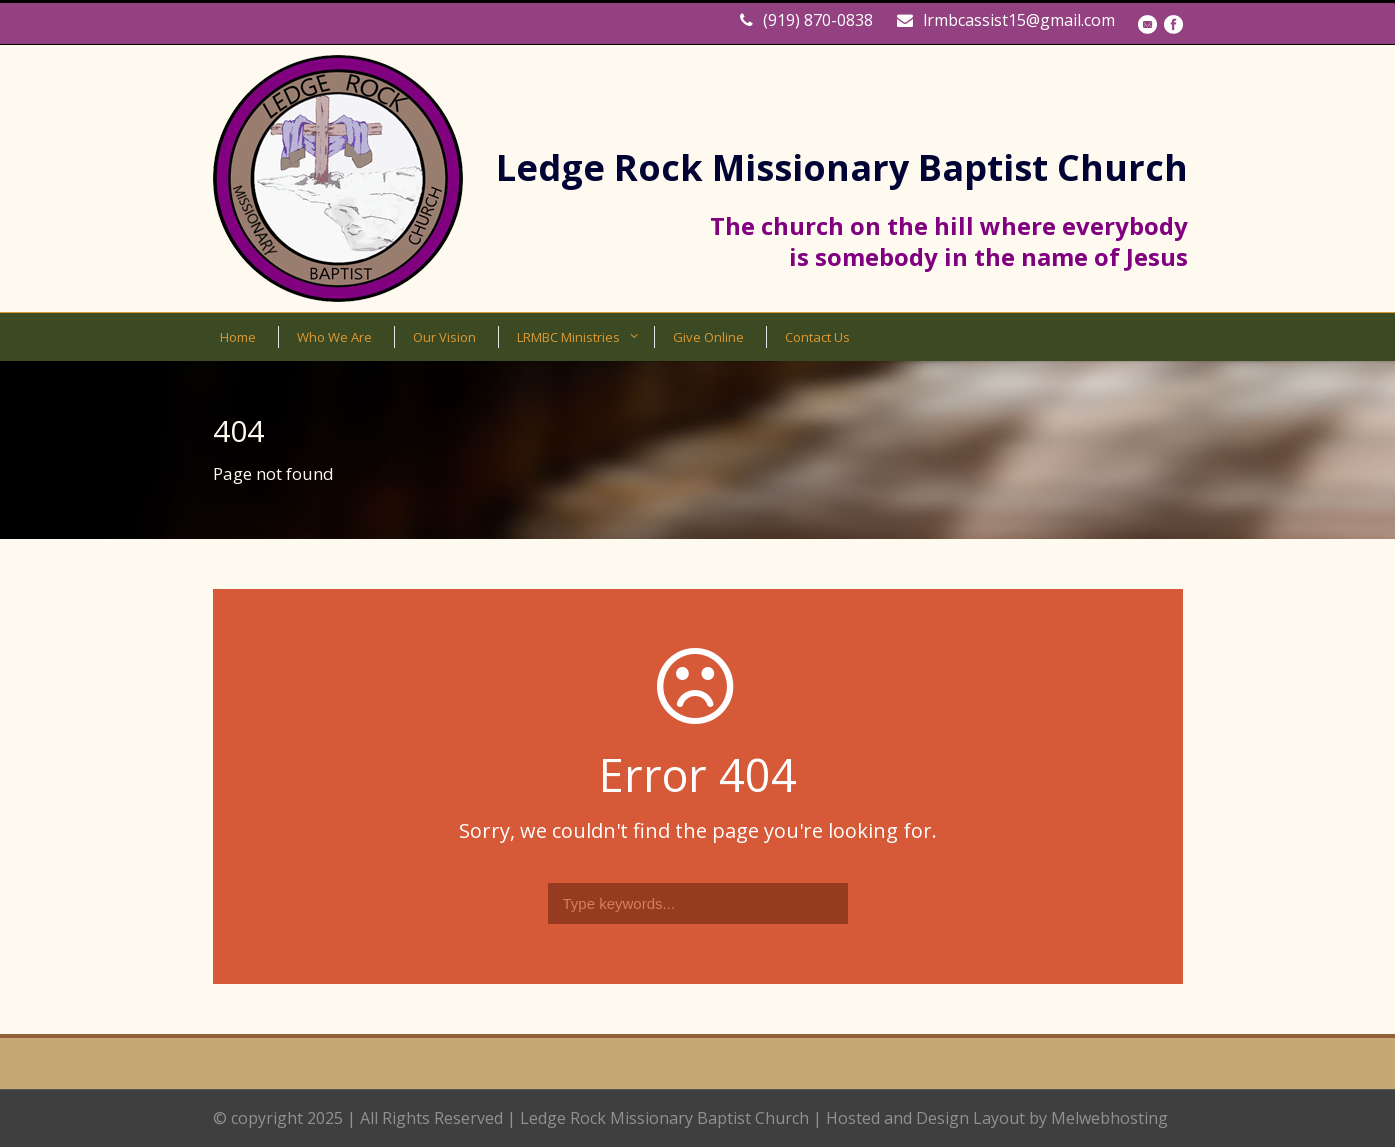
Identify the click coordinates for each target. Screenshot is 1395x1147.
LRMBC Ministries (568, 337)
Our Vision (444, 337)
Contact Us (817, 337)
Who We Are (334, 337)
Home (238, 337)
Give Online (708, 337)
